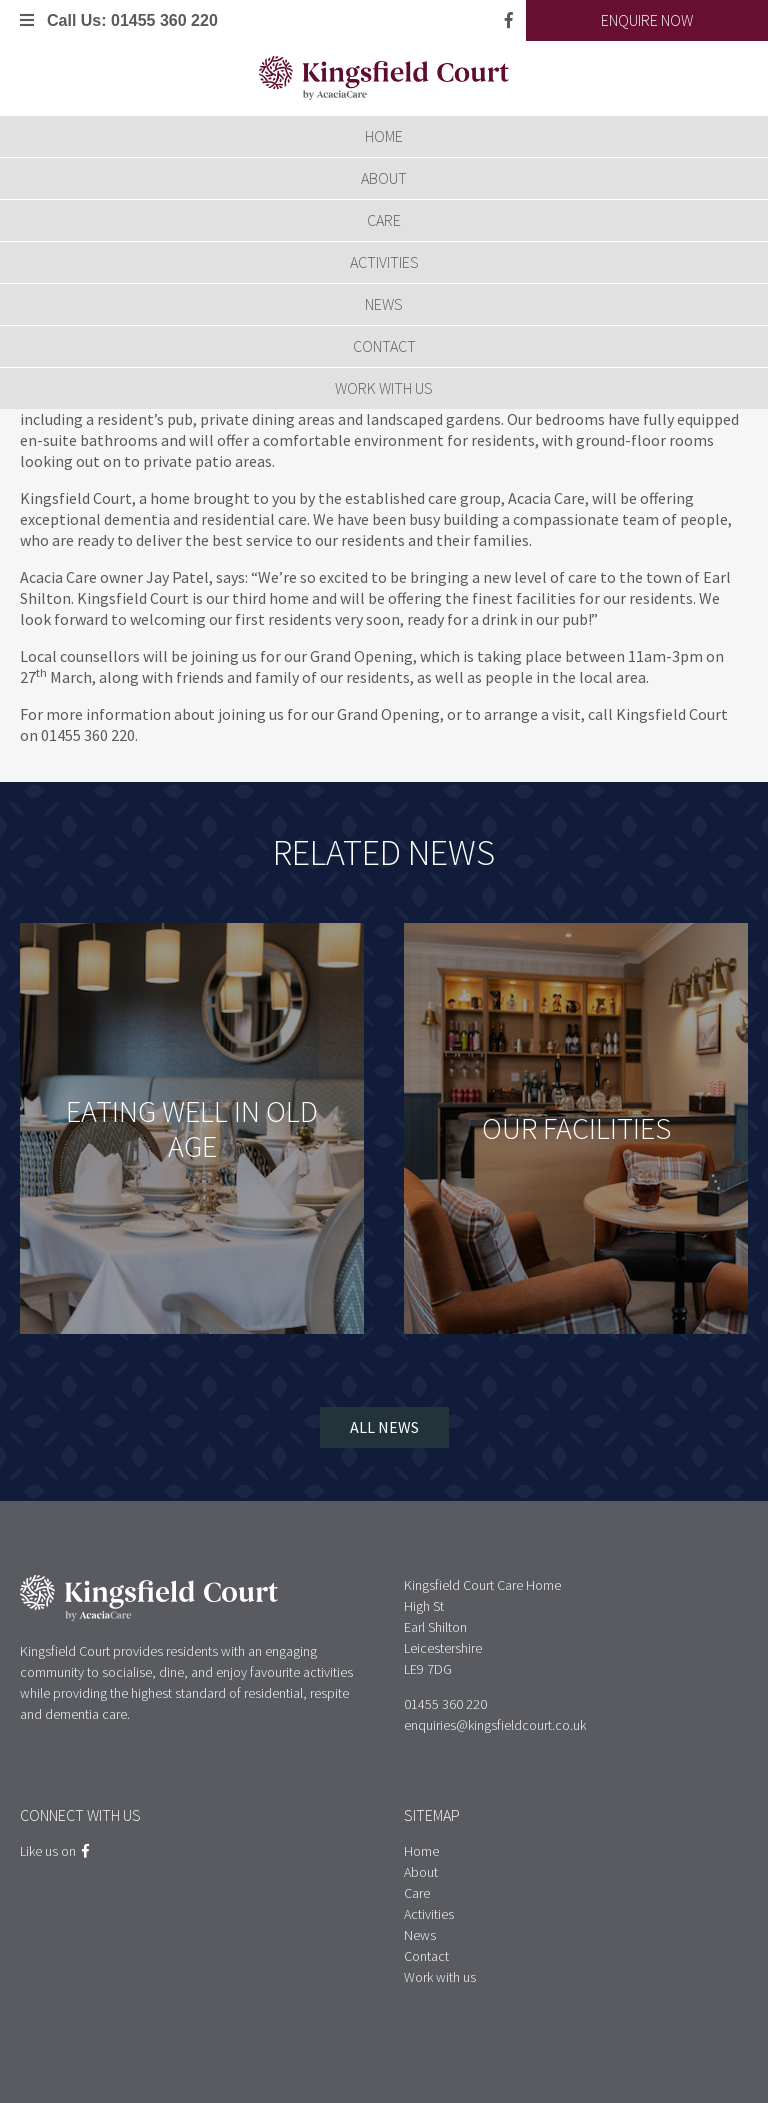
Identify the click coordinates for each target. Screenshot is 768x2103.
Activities (384, 262)
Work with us (384, 388)
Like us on (54, 1851)
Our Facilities (576, 1128)
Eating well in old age (192, 1128)
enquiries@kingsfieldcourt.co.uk (495, 1725)
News (384, 304)
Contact (384, 346)
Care (384, 220)
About (384, 178)
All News (384, 1427)
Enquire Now (647, 20)
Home (384, 136)
